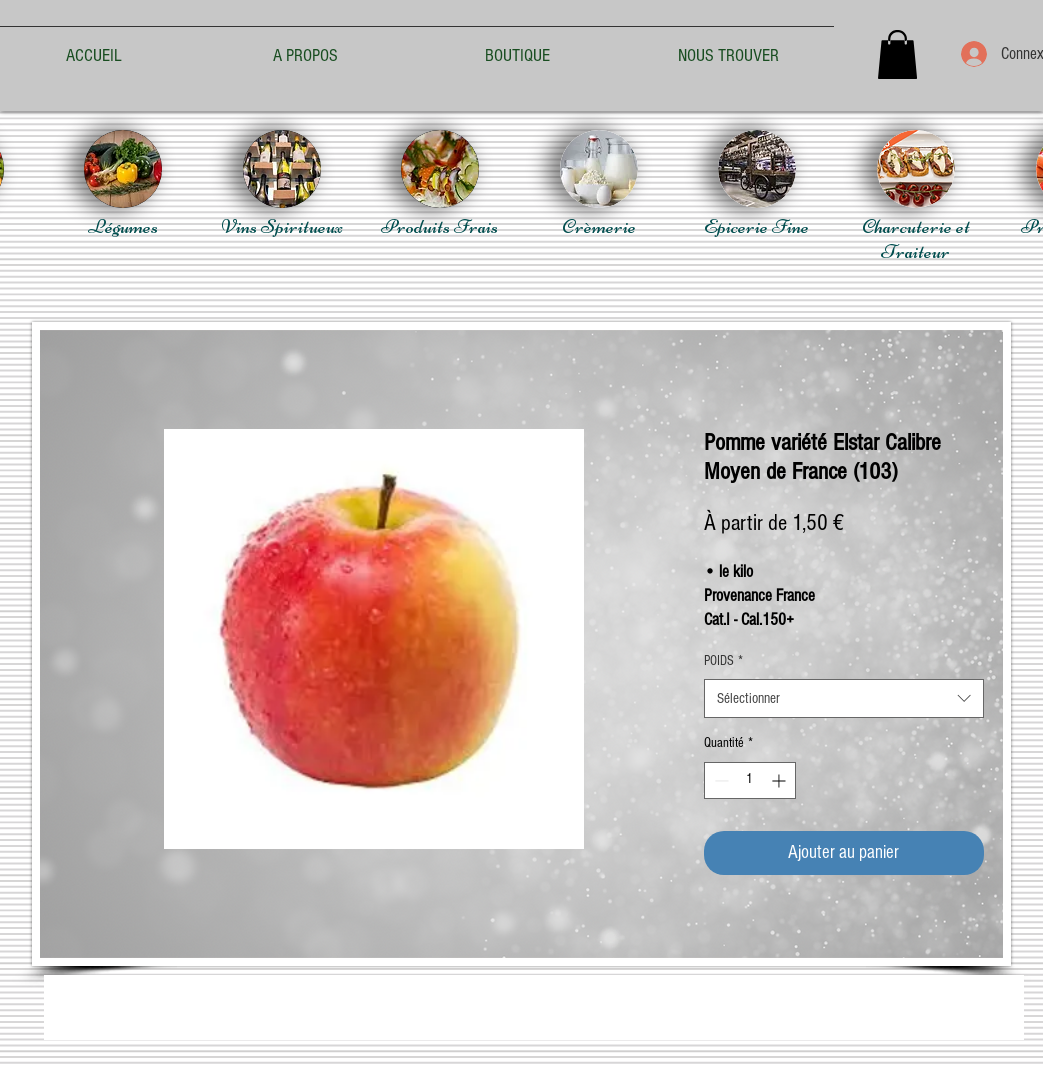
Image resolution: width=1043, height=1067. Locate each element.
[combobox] (844, 698)
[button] (897, 54)
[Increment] (780, 780)
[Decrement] (719, 780)
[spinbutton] (750, 780)
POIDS (723, 661)
